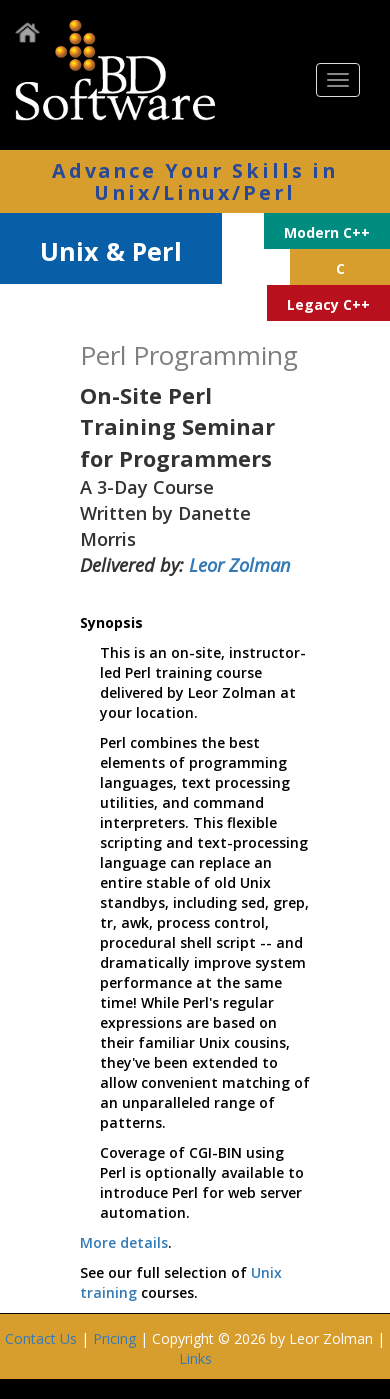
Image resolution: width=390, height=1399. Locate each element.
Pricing (114, 1338)
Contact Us (41, 1338)
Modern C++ (327, 232)
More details (124, 1242)
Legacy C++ (328, 304)
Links (195, 1358)
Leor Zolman (239, 565)
